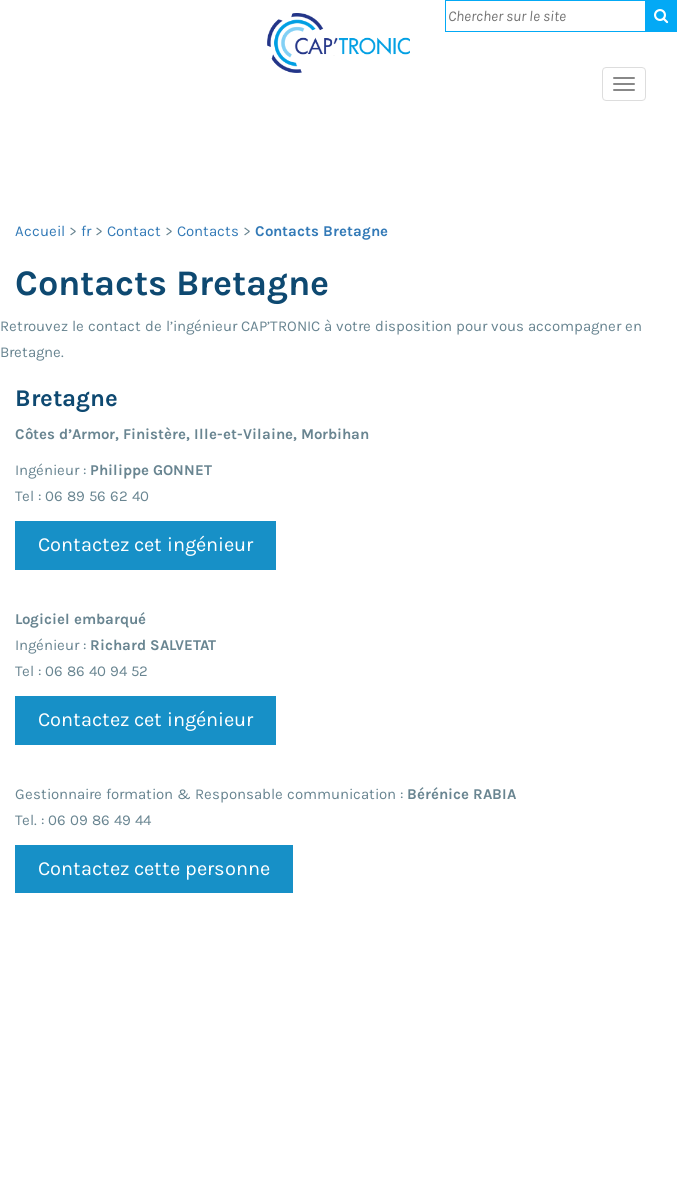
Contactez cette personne (154, 868)
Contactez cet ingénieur (145, 544)
